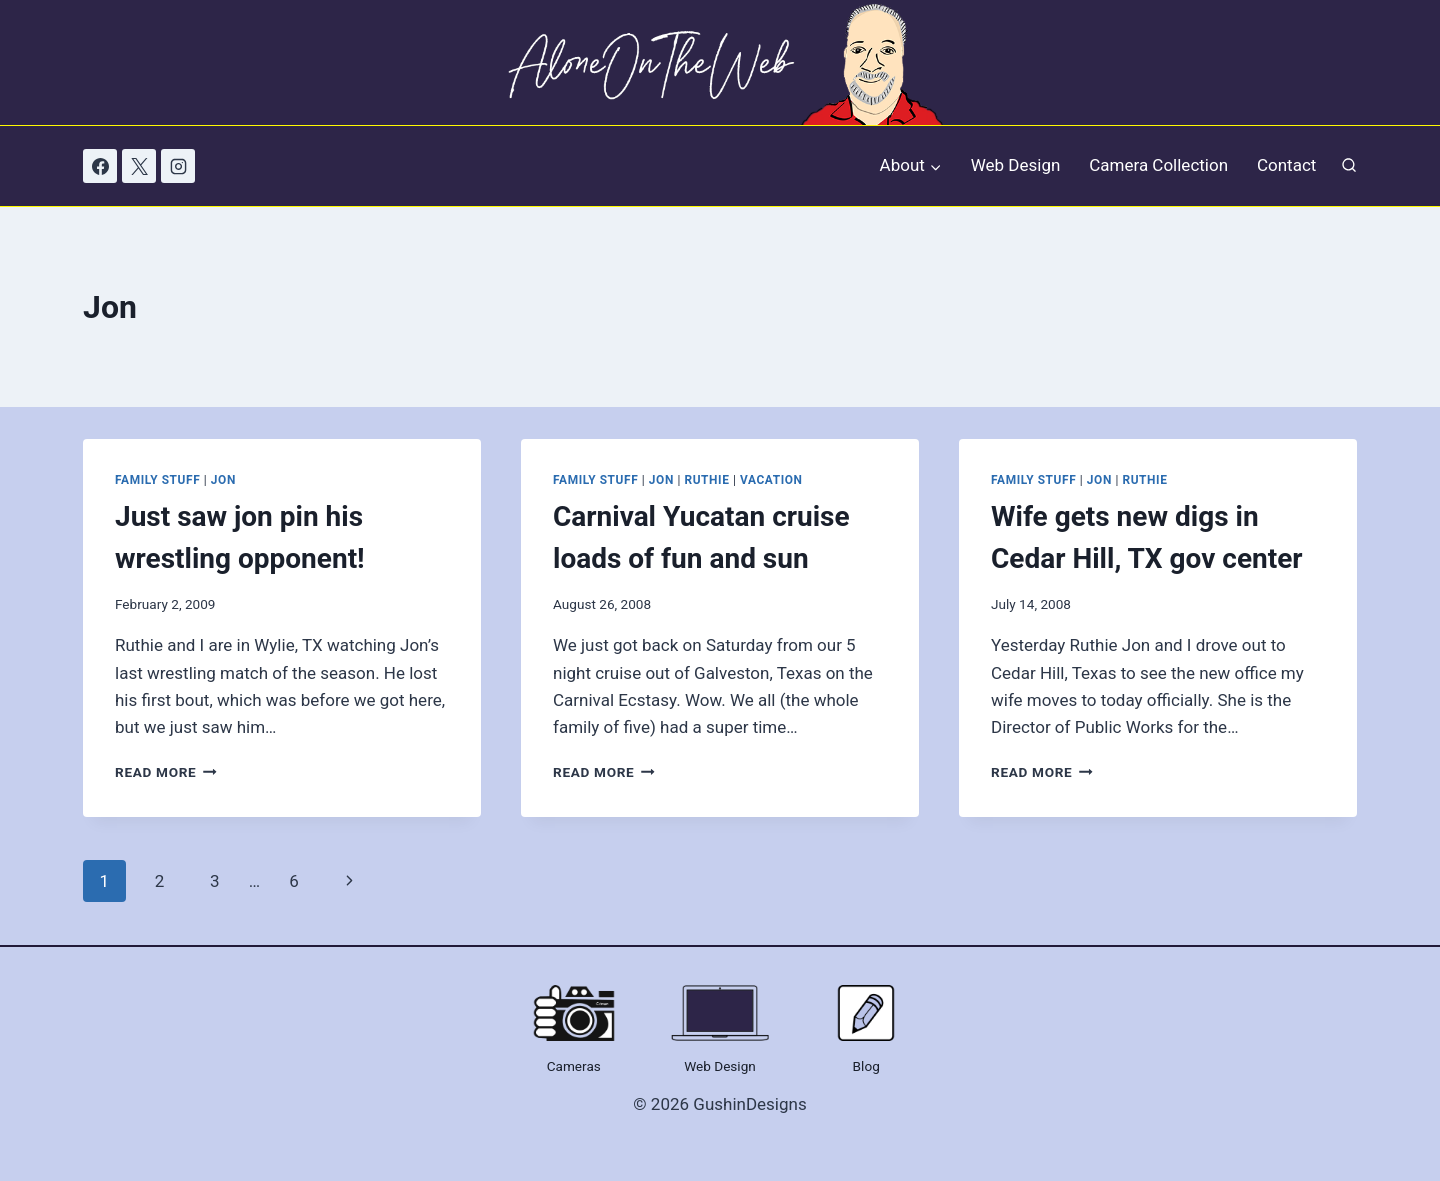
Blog (866, 1066)
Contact (1286, 165)
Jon (223, 480)
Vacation (771, 480)
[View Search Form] (1349, 166)
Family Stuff (157, 480)
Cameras (574, 1066)
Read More (166, 772)
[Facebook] (100, 166)
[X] (139, 166)
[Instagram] (178, 166)
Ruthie (706, 480)
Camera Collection (1158, 165)
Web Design (1016, 165)
